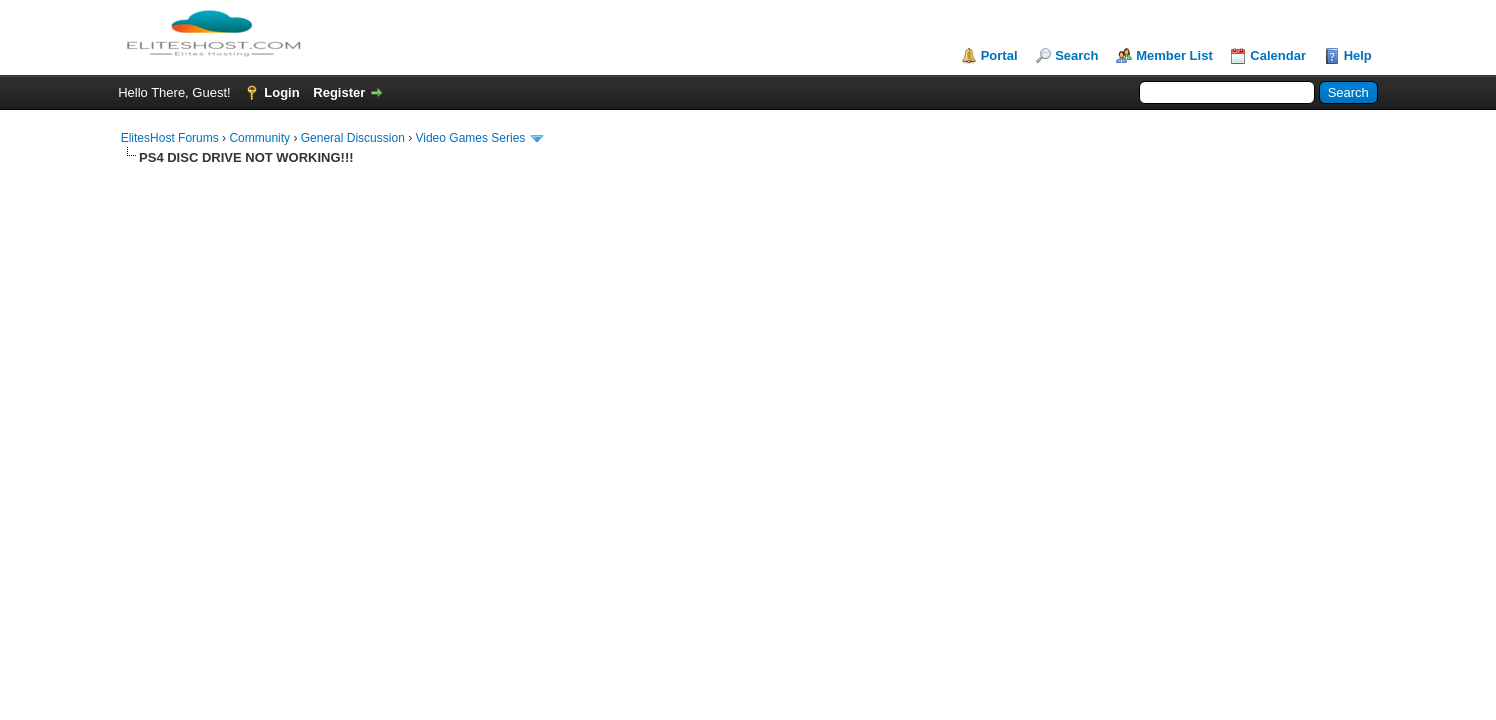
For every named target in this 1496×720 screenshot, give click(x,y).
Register (339, 92)
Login (281, 92)
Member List (1174, 55)
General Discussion (353, 138)
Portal (999, 55)
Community (259, 138)
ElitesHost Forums (170, 138)
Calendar (1278, 55)
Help (1358, 55)
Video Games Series (470, 138)
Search (1076, 55)
